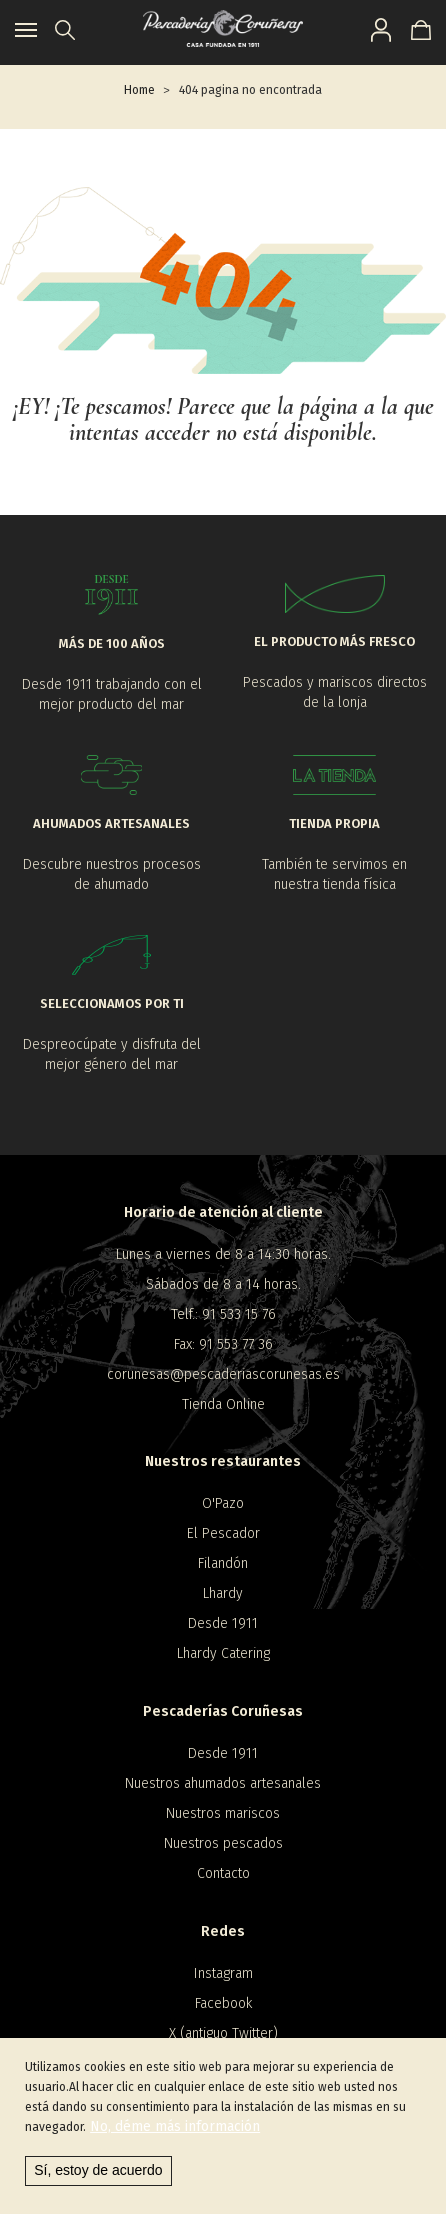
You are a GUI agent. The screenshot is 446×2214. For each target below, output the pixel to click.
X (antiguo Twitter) (223, 2033)
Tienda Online (223, 1404)
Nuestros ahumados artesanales (223, 1783)
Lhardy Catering (223, 1653)
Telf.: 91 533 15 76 (223, 1314)
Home (139, 90)
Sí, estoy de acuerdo (98, 2170)
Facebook (223, 2003)
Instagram (223, 1973)
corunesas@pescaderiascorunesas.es (223, 1374)
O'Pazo (223, 1503)
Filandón (223, 1563)
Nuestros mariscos (223, 1813)
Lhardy (223, 1593)
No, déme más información (175, 2126)
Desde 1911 (223, 1623)
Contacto (223, 1873)
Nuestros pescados (223, 1843)
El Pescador (223, 1533)
